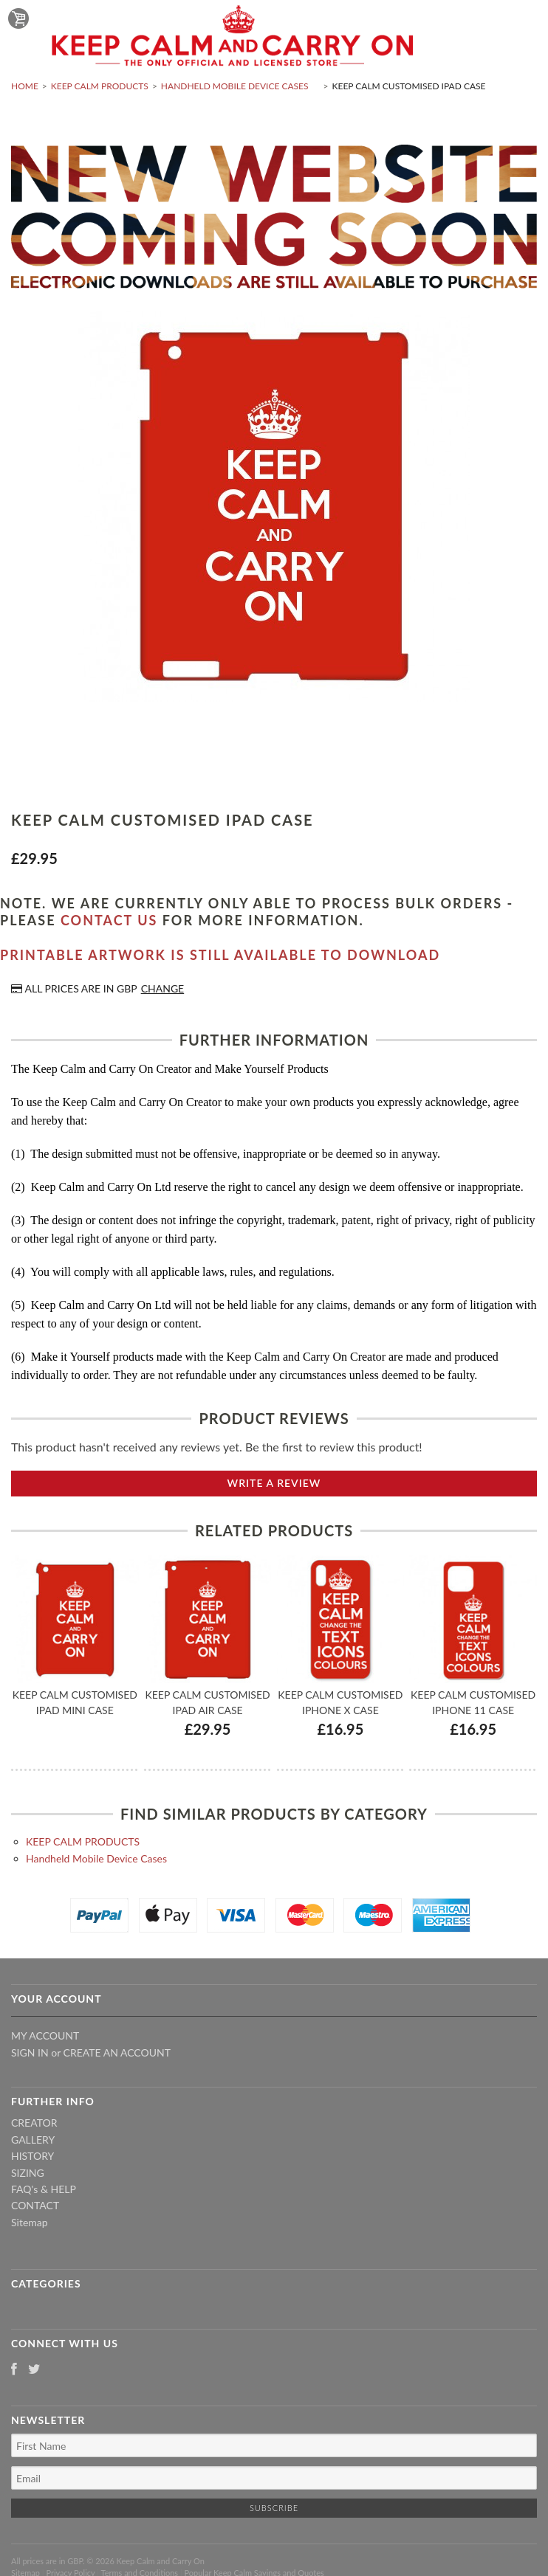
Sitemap (29, 2222)
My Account (45, 2035)
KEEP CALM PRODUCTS (99, 85)
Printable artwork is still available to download (220, 955)
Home (24, 85)
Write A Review (274, 1483)
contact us (109, 920)
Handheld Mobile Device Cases (235, 85)
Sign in (30, 2052)
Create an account (117, 2052)
